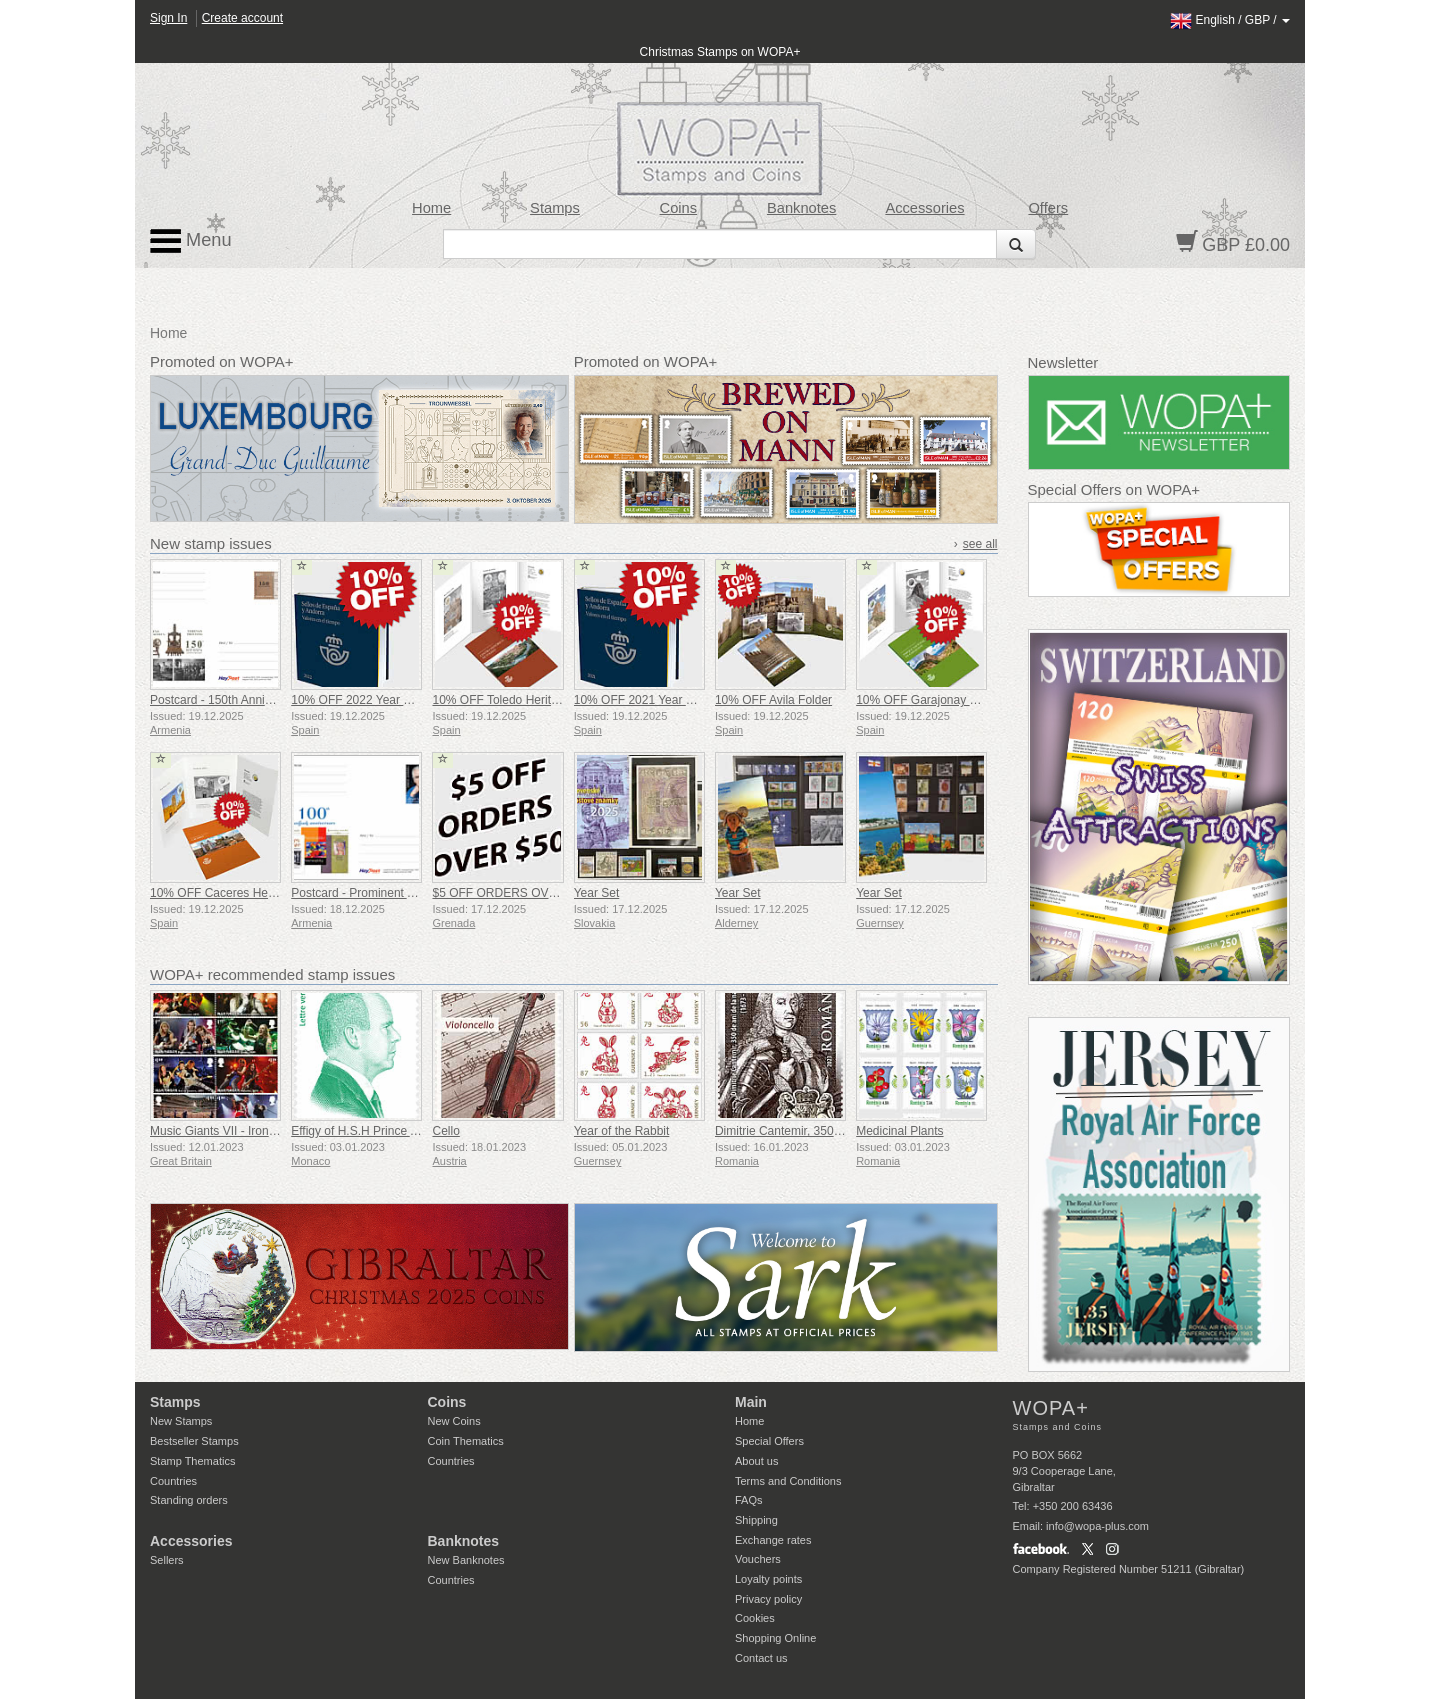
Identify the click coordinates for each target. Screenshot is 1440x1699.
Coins (679, 208)
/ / (1230, 20)
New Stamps (181, 1421)
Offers (1048, 208)
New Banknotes (466, 1560)
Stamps (555, 208)
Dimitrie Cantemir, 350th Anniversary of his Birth (842, 1131)
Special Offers (769, 1441)
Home (431, 208)
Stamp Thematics (192, 1461)
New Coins (454, 1421)
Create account (242, 18)
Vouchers (758, 1559)
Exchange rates (773, 1540)
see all (980, 544)
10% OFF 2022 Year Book (360, 700)
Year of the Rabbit (622, 1131)
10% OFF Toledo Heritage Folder (520, 700)
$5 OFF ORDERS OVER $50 (510, 893)
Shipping (756, 1520)
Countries (173, 1481)
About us (756, 1461)
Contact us (761, 1658)
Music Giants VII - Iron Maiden (230, 1131)
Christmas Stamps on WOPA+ (720, 52)
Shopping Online (775, 1638)
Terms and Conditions (788, 1481)
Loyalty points (768, 1579)
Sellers (167, 1560)
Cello (445, 1131)
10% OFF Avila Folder (773, 700)
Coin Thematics (466, 1441)
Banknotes (801, 208)
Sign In (168, 18)
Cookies (755, 1618)
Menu (191, 241)
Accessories (924, 208)
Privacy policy (768, 1599)
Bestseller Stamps (194, 1441)
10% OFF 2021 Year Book (643, 700)
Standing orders (189, 1500)
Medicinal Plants (899, 1131)
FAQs (749, 1500)
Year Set (597, 893)
